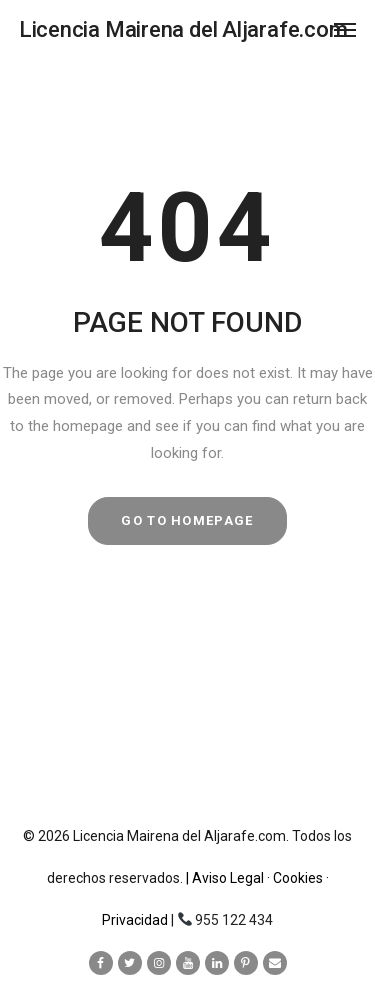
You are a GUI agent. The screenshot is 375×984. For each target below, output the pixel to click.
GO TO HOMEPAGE (187, 520)
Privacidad (136, 920)
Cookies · (301, 878)
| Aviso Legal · (229, 878)
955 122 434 (234, 920)
